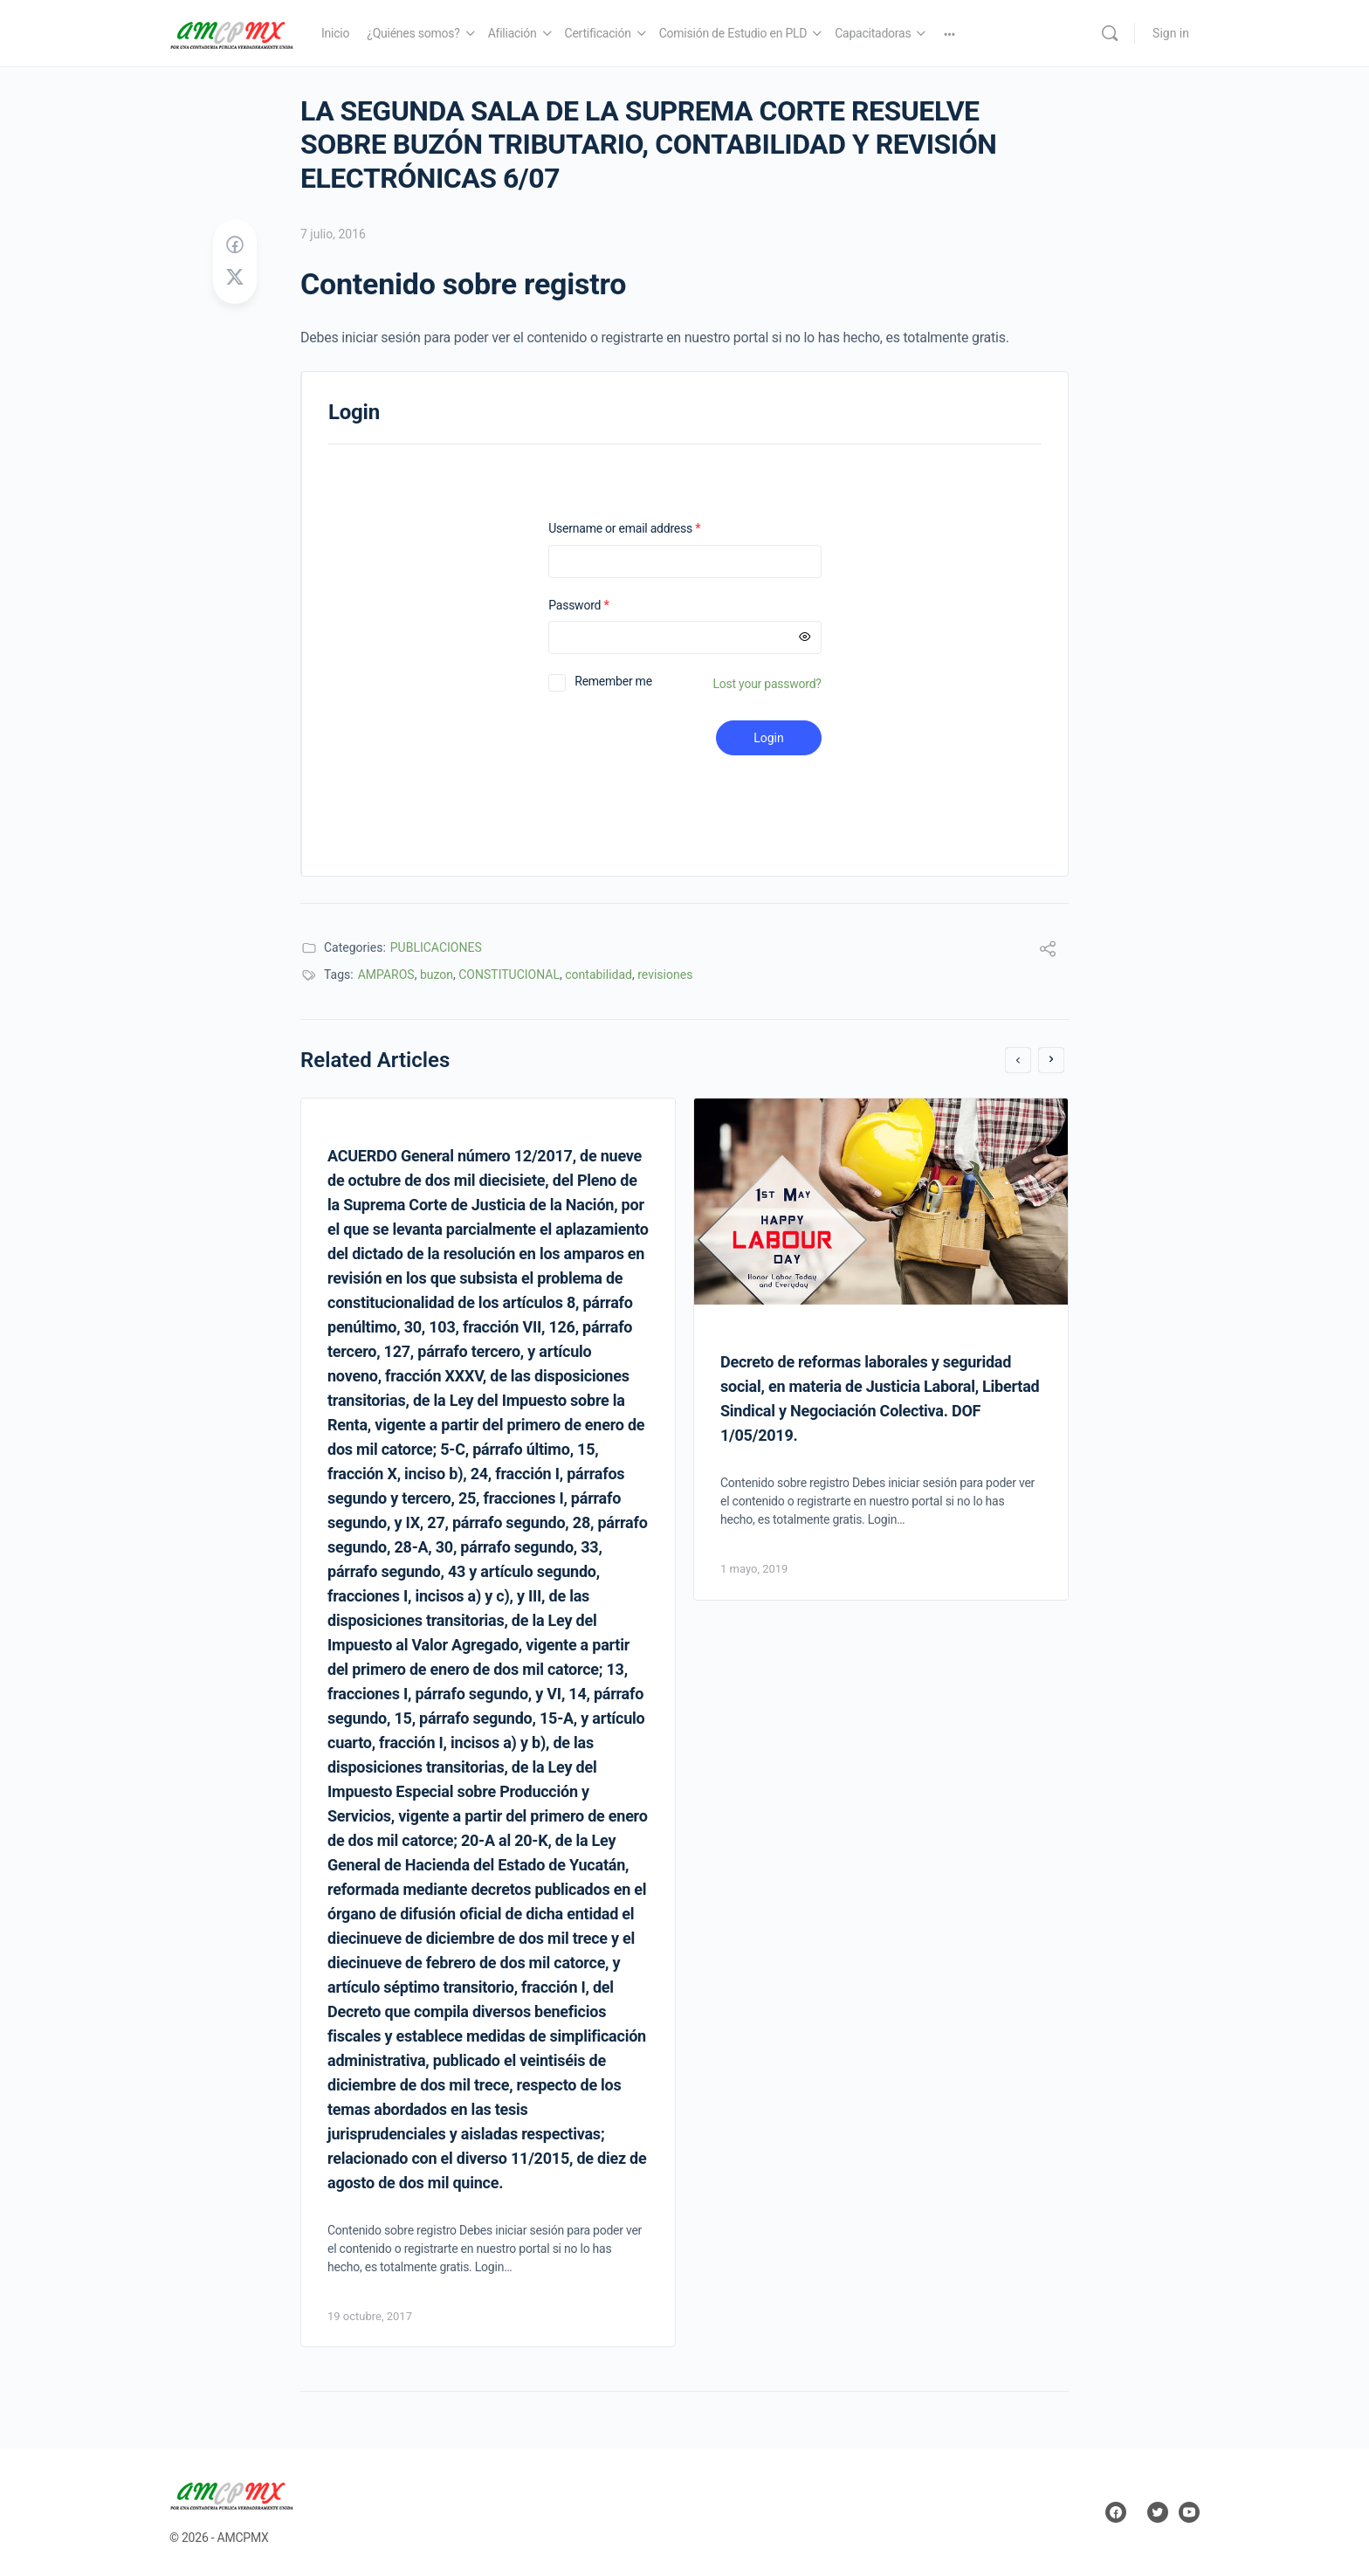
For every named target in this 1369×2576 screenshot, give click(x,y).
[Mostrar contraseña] (805, 637)
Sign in (1170, 33)
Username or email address (647, 528)
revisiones (664, 974)
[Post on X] (235, 277)
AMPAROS (386, 974)
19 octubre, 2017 (369, 2316)
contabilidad (598, 974)
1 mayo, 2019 (754, 1568)
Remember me (613, 681)
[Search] (1109, 33)
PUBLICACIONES (436, 947)
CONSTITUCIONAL (509, 974)
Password (601, 605)
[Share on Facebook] (235, 245)
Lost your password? (767, 684)
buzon (436, 974)
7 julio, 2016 (333, 234)
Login (768, 738)
